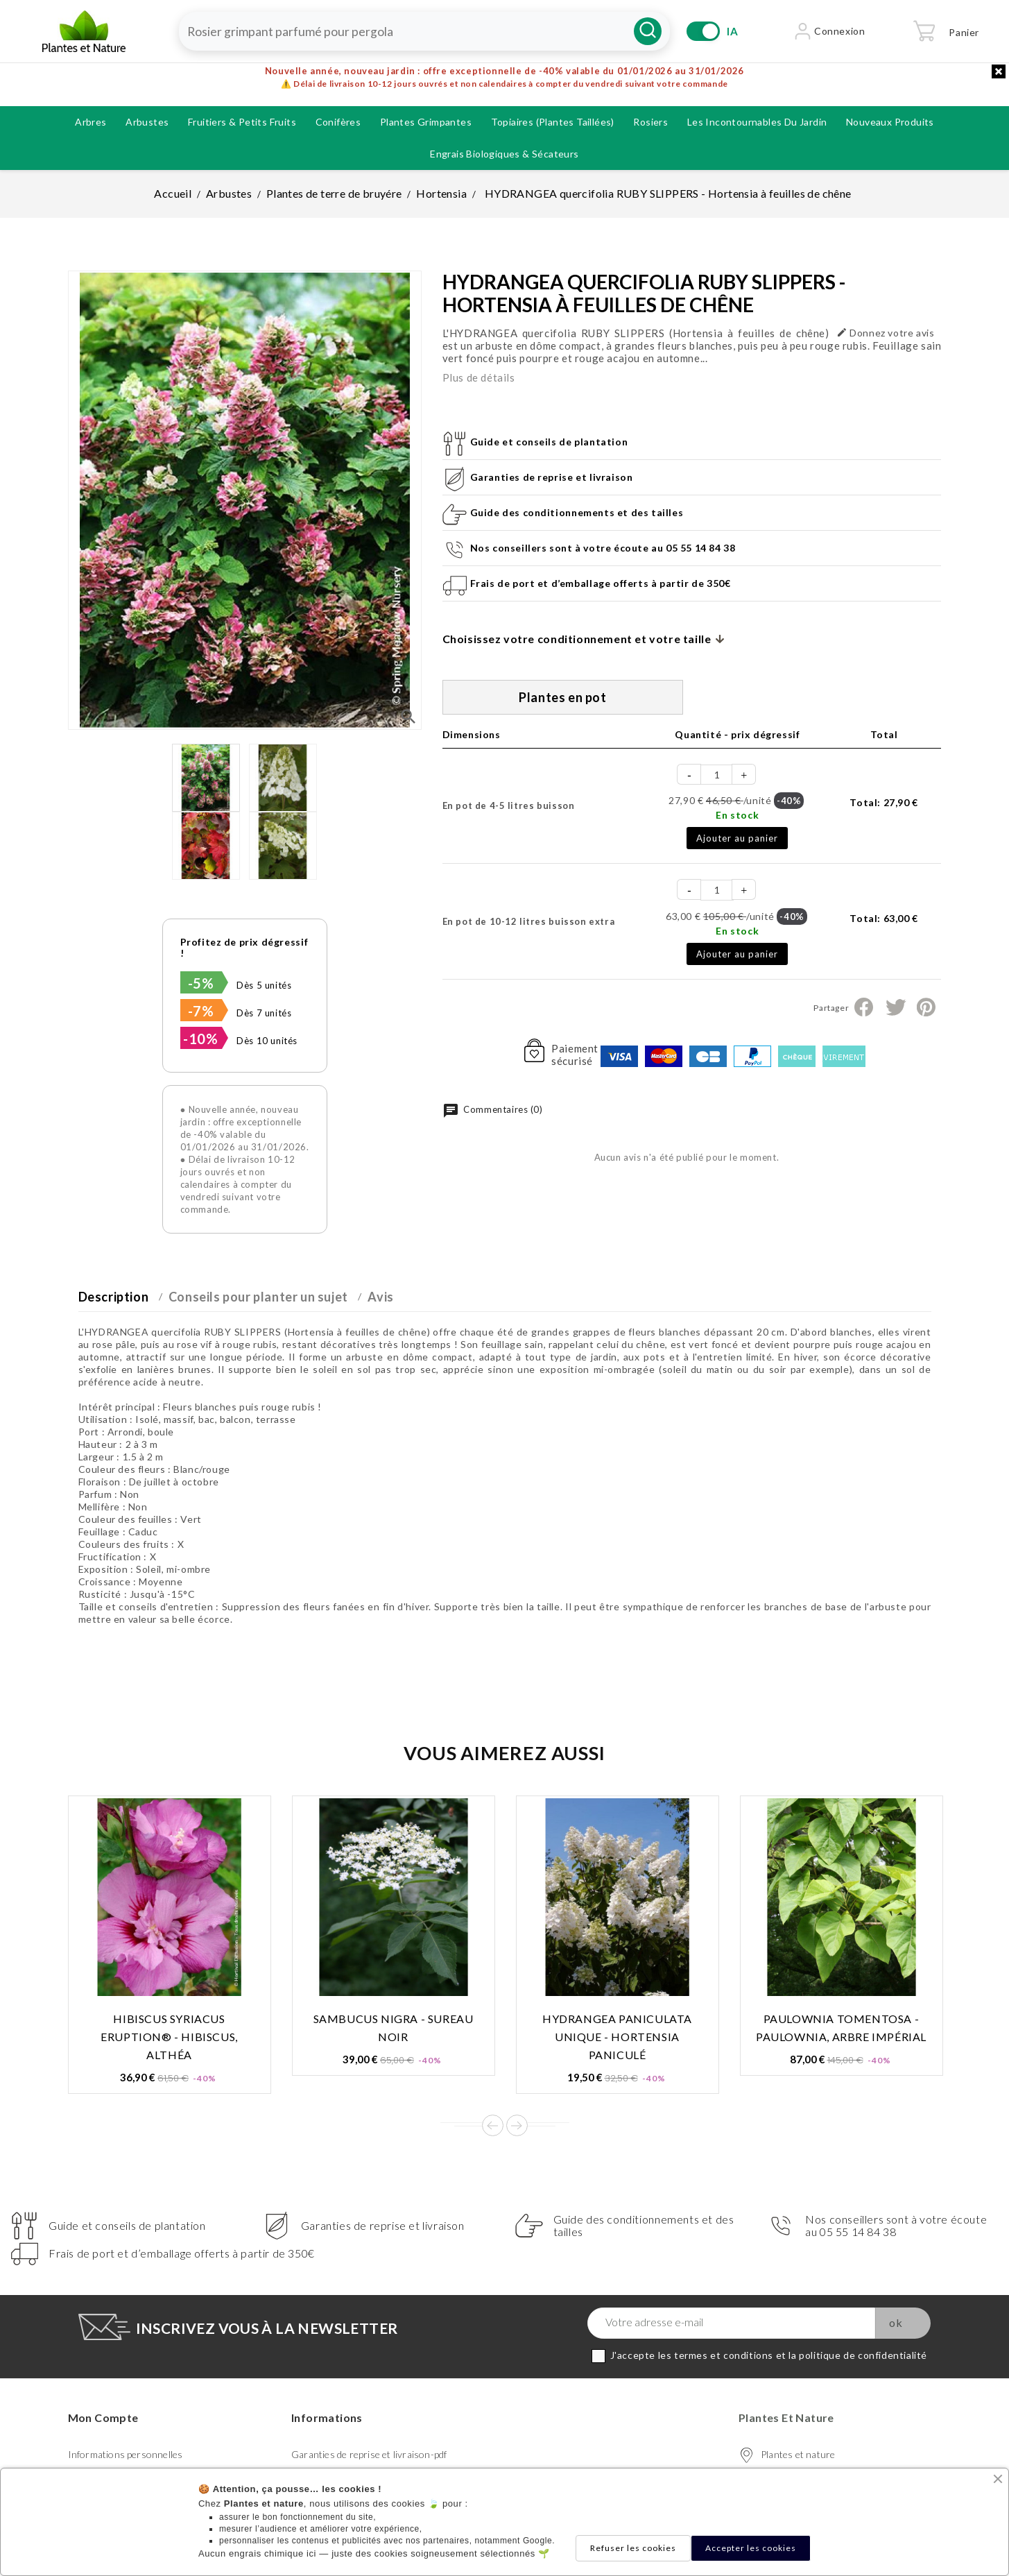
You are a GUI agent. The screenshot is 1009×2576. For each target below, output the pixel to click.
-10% (200, 1038)
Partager (863, 1007)
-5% (201, 983)
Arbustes (147, 122)
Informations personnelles (125, 2454)
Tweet (895, 1007)
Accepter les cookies (750, 2548)
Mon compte (103, 2417)
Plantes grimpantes (426, 122)
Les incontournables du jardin (757, 122)
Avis (380, 1296)
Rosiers (650, 122)
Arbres (90, 122)
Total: (883, 802)
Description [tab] (113, 1296)
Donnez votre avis (885, 333)
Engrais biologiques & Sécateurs (504, 154)
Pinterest (926, 1007)
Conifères (338, 122)
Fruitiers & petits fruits (242, 122)
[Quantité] (717, 775)
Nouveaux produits (890, 122)
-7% (201, 1011)
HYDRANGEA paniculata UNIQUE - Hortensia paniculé (617, 2036)
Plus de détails (478, 377)
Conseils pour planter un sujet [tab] (258, 1296)
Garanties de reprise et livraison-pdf (369, 2454)
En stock (737, 815)
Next (517, 2125)
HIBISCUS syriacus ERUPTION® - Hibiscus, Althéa (169, 2036)
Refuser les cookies (633, 2548)
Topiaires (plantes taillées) (552, 122)
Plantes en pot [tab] (562, 697)
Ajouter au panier (737, 838)
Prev (492, 2125)
